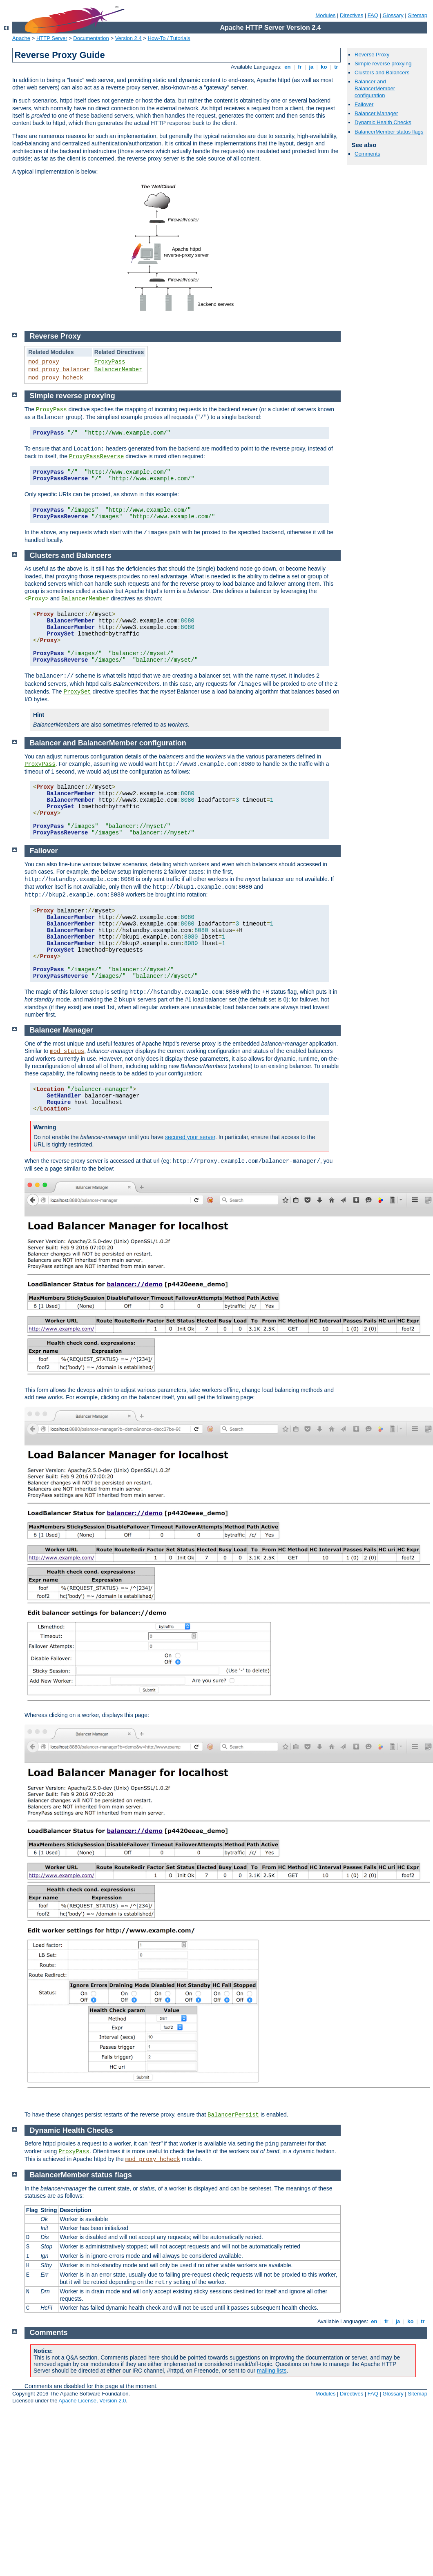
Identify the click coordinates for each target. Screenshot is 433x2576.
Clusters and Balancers (382, 72)
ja (311, 67)
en (287, 67)
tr (336, 67)
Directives (351, 15)
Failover (364, 104)
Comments (367, 154)
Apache (21, 38)
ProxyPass (109, 362)
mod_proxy (43, 362)
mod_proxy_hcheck (55, 378)
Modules (325, 15)
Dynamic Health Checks (383, 122)
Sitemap (417, 15)
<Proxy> (37, 598)
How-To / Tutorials (169, 38)
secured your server (190, 1137)
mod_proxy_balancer (59, 369)
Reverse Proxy (372, 54)
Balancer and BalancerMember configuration (375, 88)
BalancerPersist (233, 2115)
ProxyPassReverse (96, 456)
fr (300, 67)
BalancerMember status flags (389, 132)
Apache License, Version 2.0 (92, 2401)
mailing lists (271, 2370)
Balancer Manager (376, 113)
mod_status (67, 1051)
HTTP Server (51, 38)
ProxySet (77, 692)
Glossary (392, 15)
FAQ (373, 15)
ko (323, 67)
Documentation (91, 38)
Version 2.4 (128, 38)
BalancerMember (118, 369)
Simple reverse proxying (383, 63)
